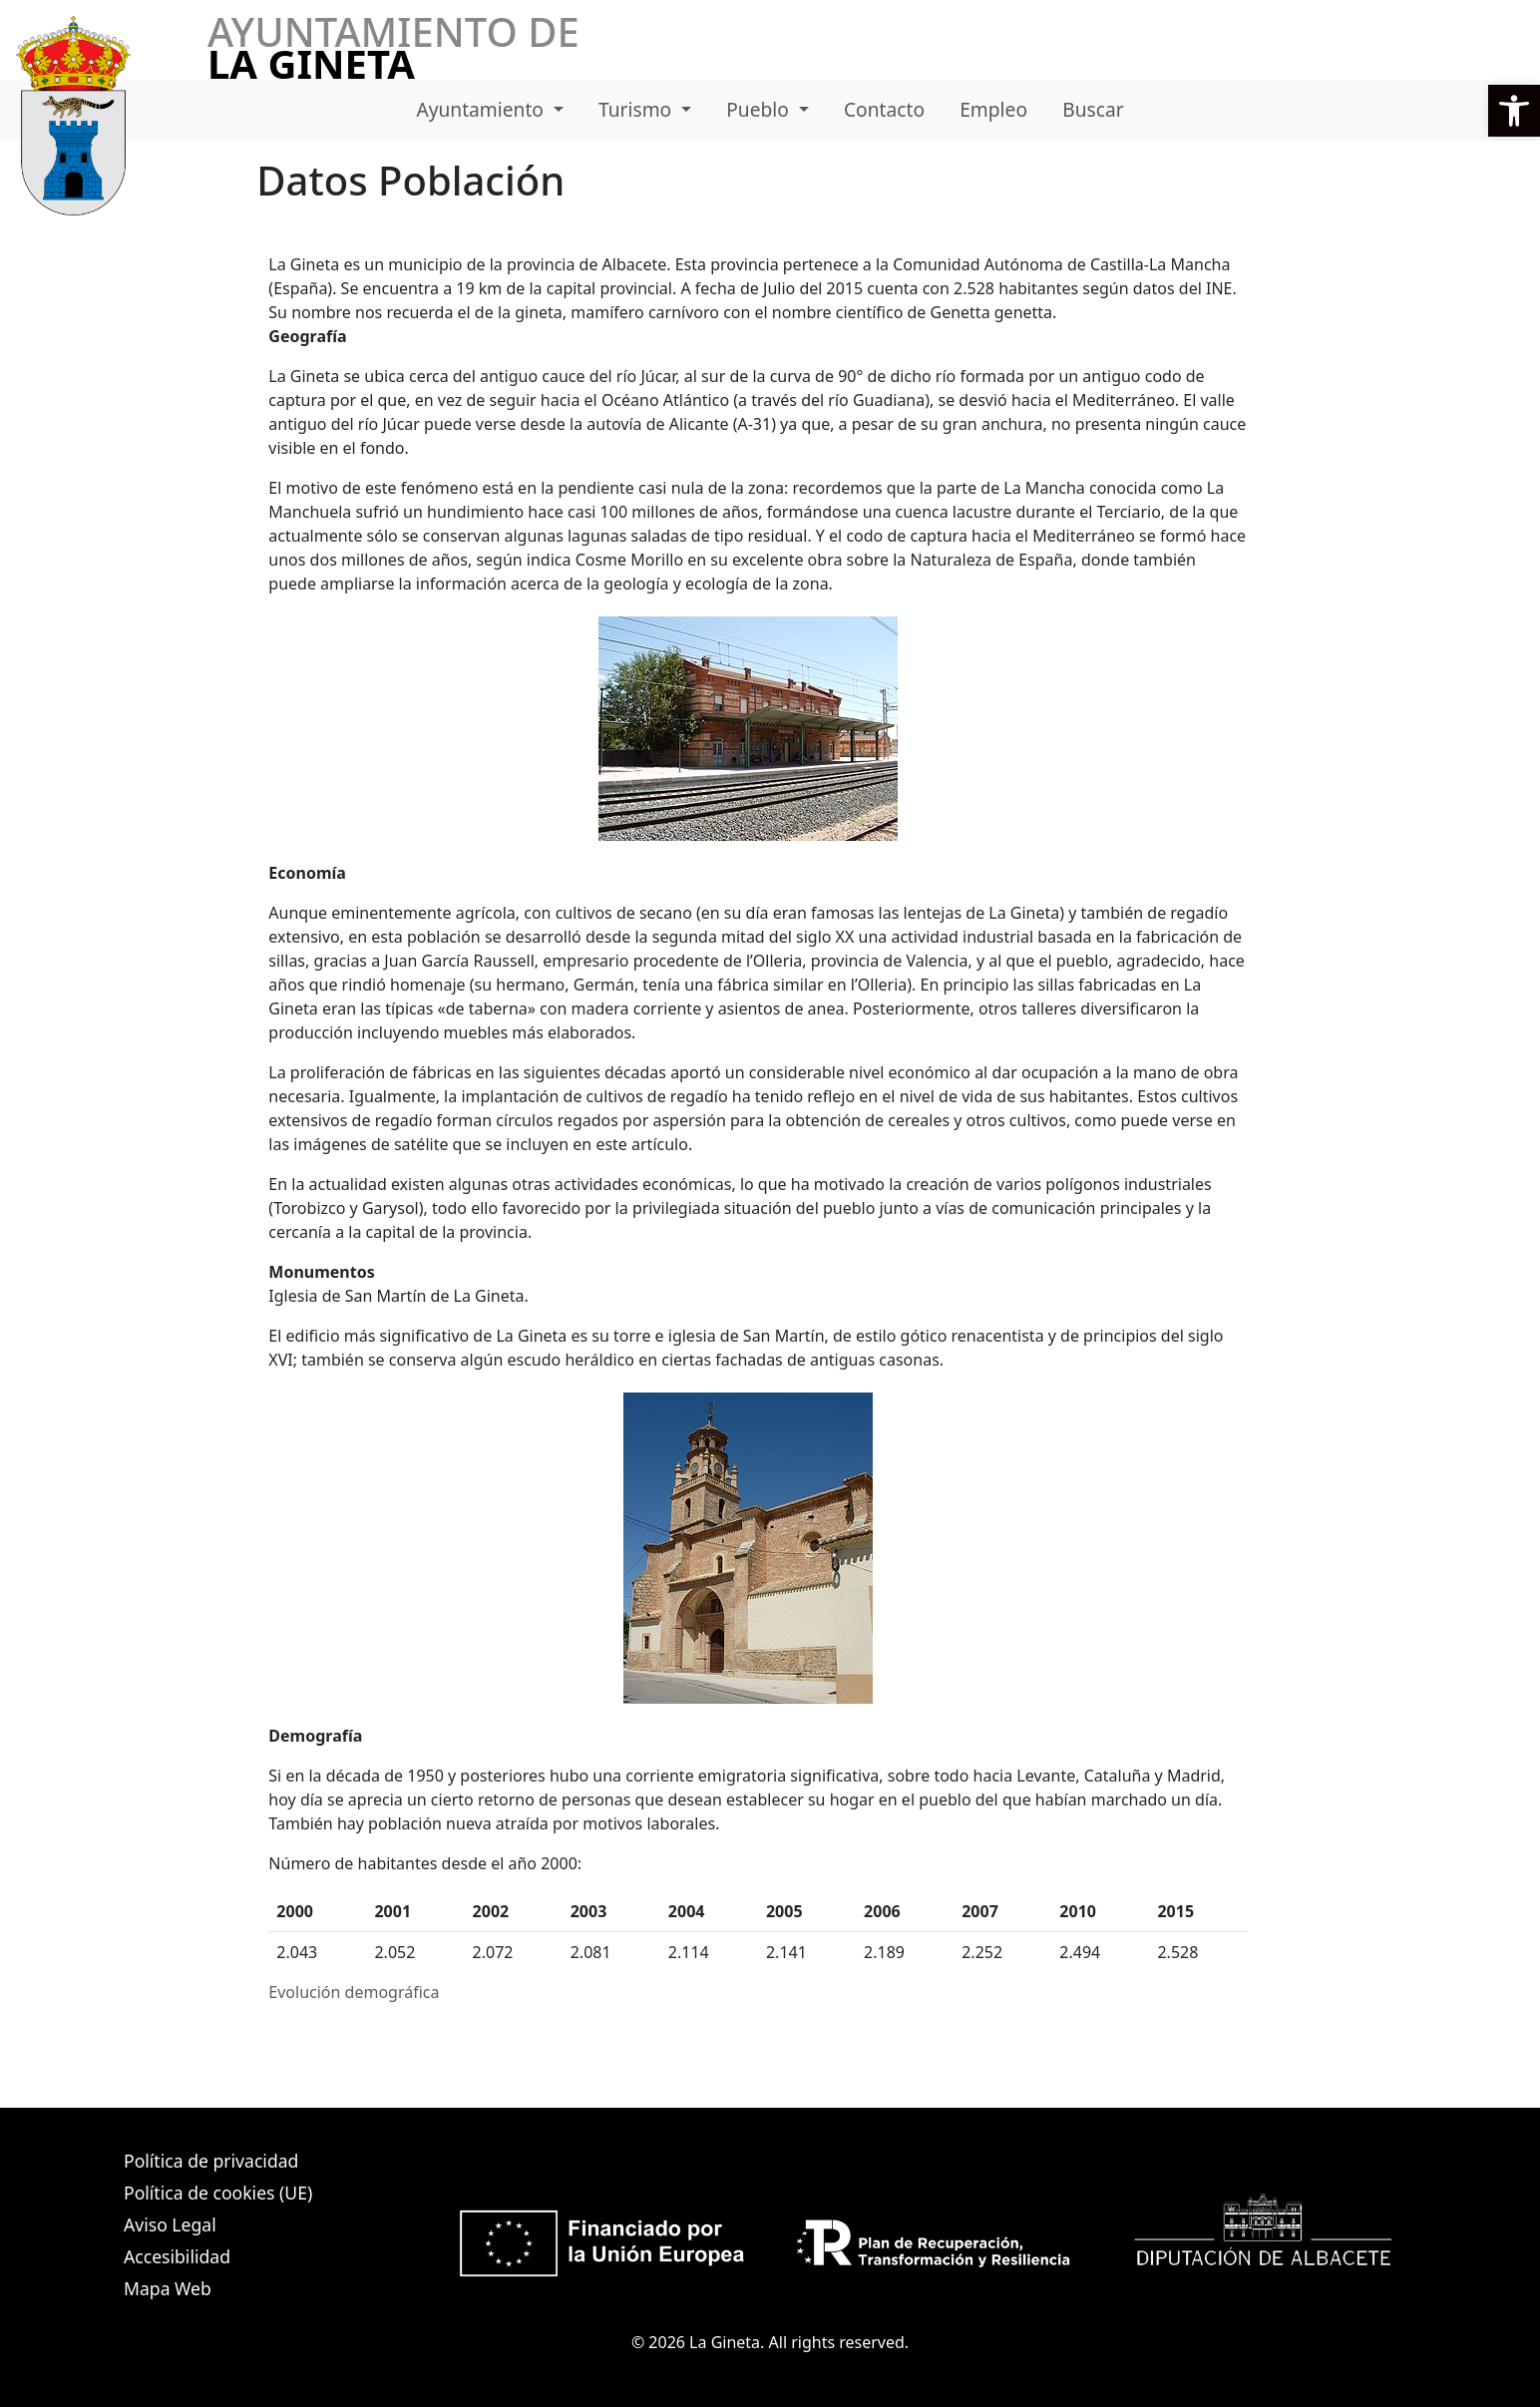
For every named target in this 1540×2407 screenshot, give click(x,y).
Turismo (637, 109)
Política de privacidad (211, 2161)
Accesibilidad (177, 2256)
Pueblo (760, 109)
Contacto (884, 109)
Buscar (1092, 109)
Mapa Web (167, 2288)
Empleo (993, 109)
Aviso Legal (170, 2224)
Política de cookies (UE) (218, 2193)
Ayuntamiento (482, 109)
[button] (1514, 111)
